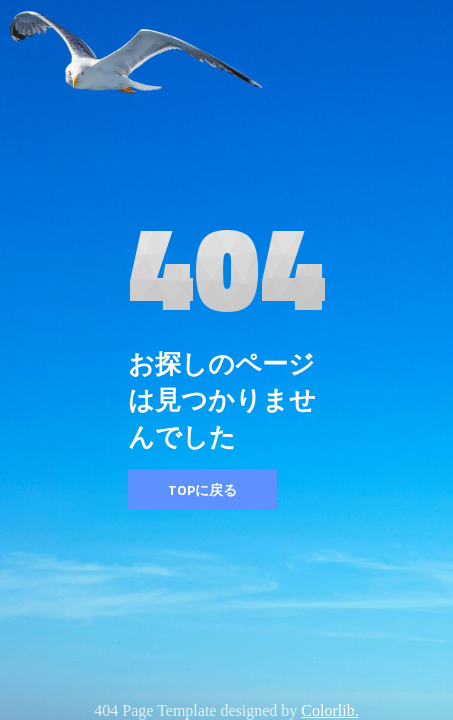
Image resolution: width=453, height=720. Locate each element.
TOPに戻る (202, 489)
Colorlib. (329, 710)
